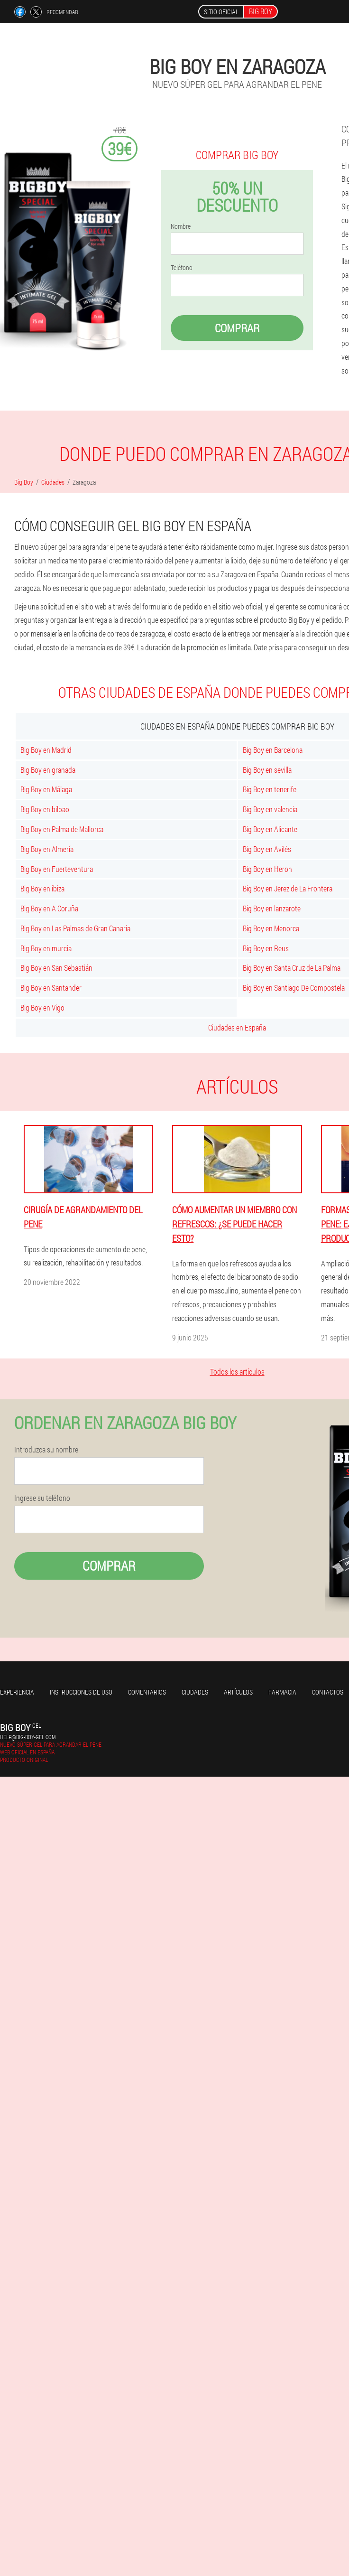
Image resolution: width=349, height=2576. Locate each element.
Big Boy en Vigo (42, 1007)
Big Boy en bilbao (44, 809)
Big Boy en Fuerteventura (56, 869)
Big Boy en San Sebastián (56, 968)
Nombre (181, 226)
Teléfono (182, 267)
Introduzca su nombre (46, 1449)
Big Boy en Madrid (46, 750)
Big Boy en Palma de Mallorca (61, 829)
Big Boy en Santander (51, 988)
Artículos (238, 1691)
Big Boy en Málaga (46, 789)
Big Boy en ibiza (42, 888)
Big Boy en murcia (46, 948)
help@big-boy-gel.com (27, 1737)
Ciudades (195, 1691)
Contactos (327, 1691)
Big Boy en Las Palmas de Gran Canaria (75, 928)
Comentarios (147, 1691)
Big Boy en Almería (46, 849)
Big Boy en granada (47, 770)
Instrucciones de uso (81, 1691)
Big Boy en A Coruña (49, 908)
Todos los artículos (237, 1372)
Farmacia (282, 1691)
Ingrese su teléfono (42, 1498)
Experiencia (17, 1691)
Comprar (237, 328)
